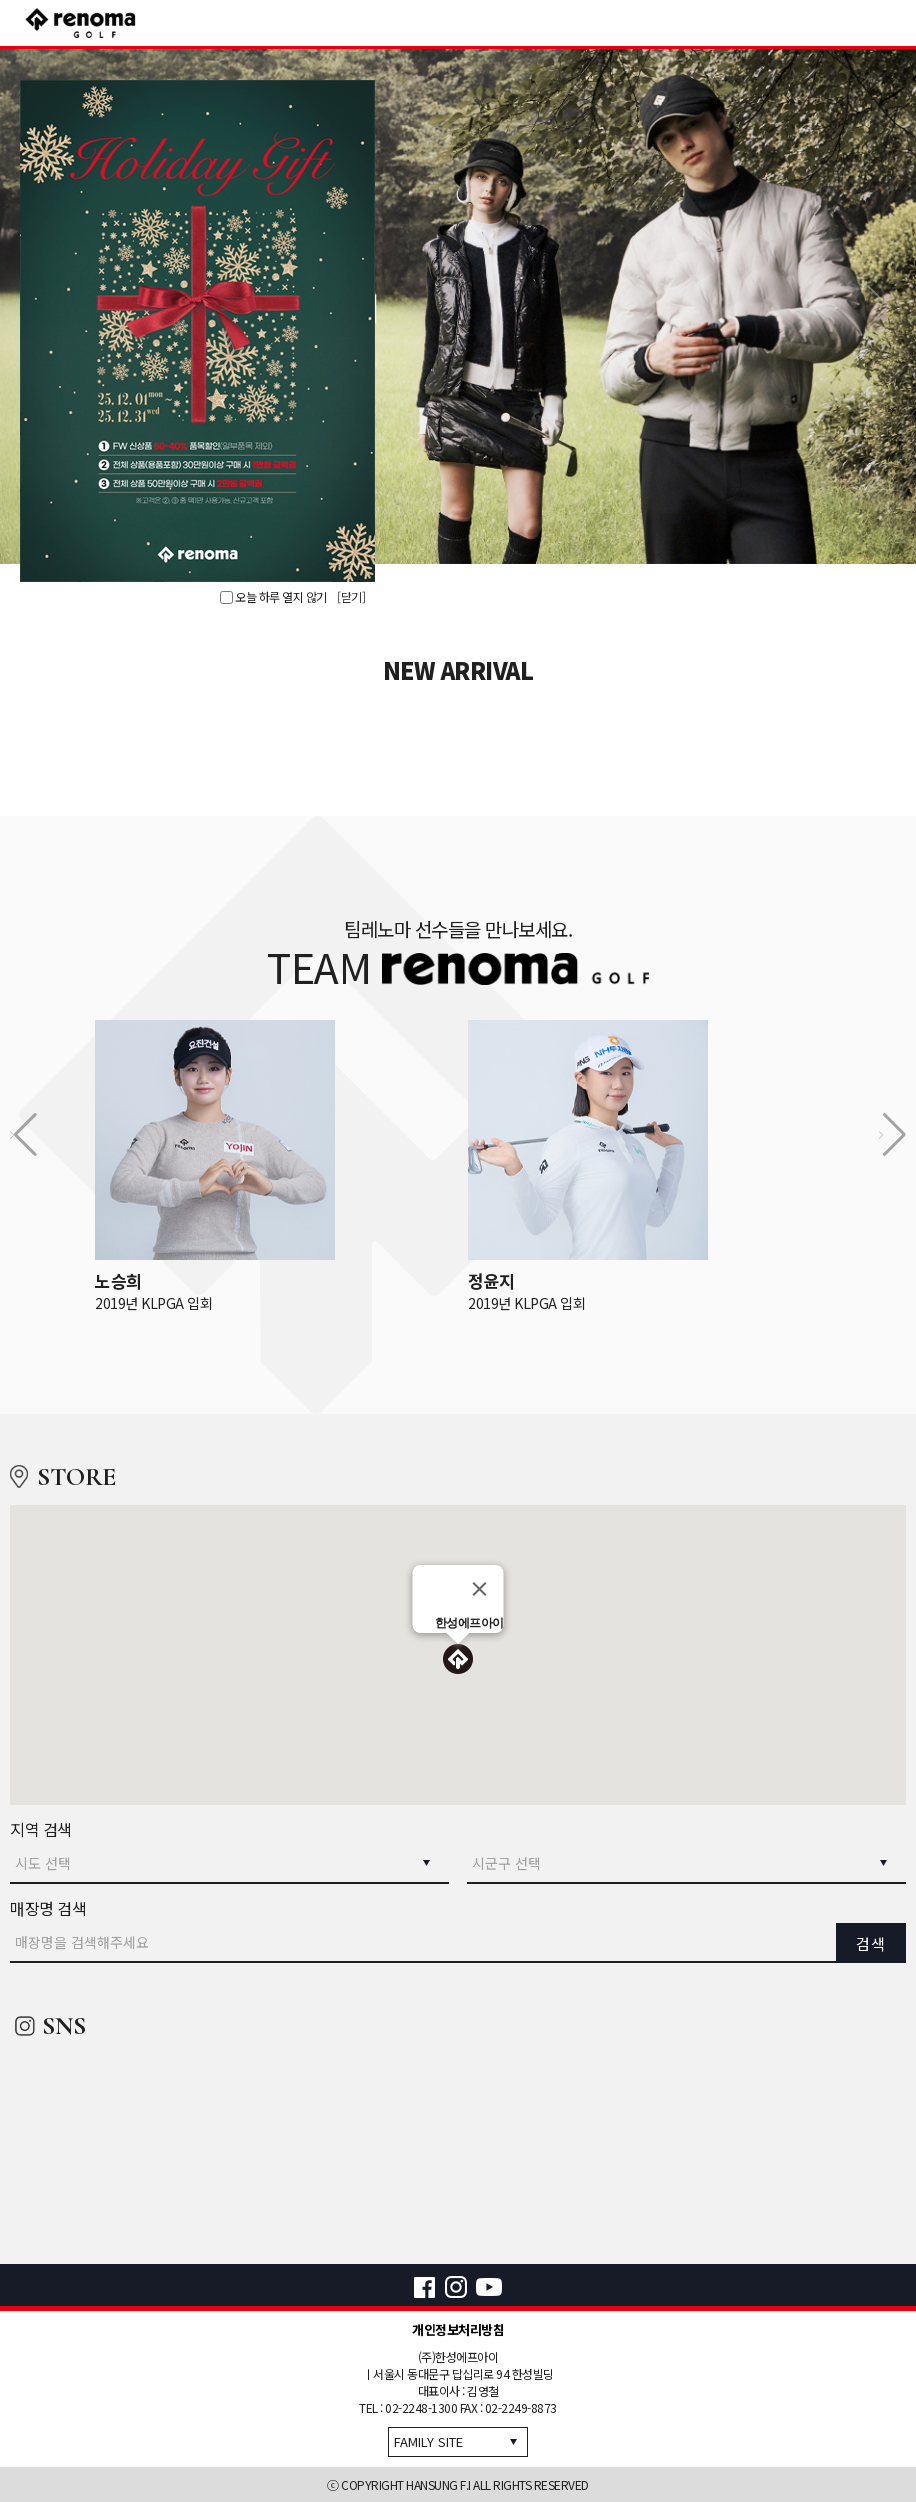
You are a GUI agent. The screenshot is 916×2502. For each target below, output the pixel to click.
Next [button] (878, 306)
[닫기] (351, 596)
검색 (871, 1943)
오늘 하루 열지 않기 (273, 596)
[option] (458, 306)
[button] (458, 1661)
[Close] (480, 1589)
